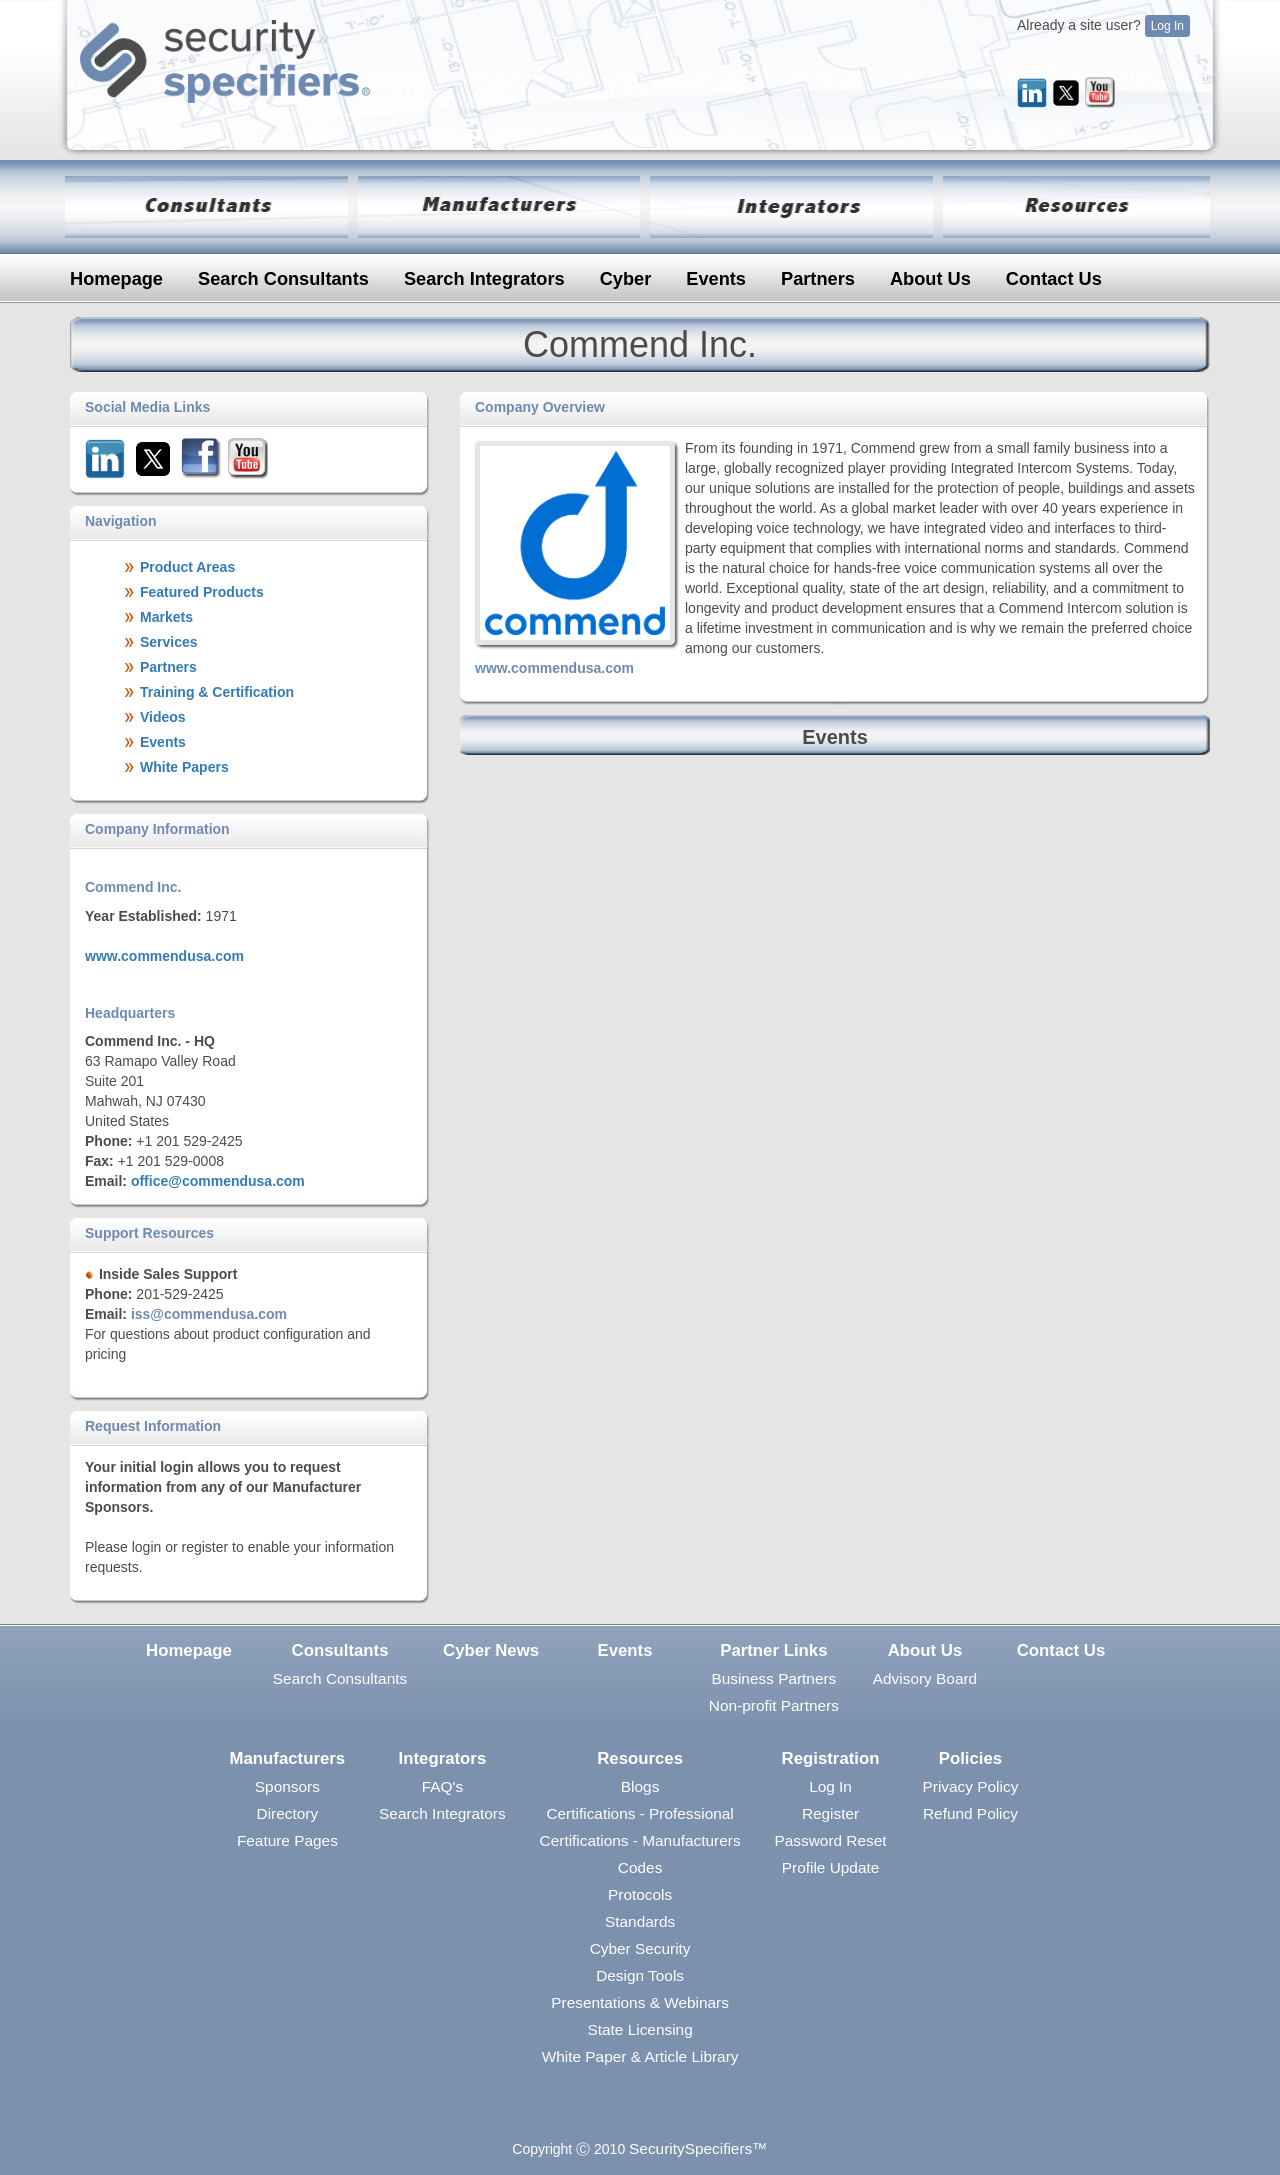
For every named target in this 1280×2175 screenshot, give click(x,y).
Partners (818, 279)
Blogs (640, 1786)
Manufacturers (288, 1758)
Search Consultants (283, 279)
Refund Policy (970, 1813)
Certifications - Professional (639, 1813)
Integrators (443, 1758)
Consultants (340, 1650)
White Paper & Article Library (640, 2056)
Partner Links (773, 1650)
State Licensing (639, 2029)
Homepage (116, 279)
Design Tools (640, 1975)
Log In (1167, 26)
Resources (640, 1758)
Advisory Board (925, 1678)
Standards (640, 1921)
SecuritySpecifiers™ (698, 2148)
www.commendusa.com (164, 956)
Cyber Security (640, 1948)
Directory (288, 1813)
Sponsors (287, 1786)
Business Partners (773, 1678)
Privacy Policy (971, 1786)
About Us (930, 279)
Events (716, 279)
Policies (970, 1758)
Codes (640, 1867)
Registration (831, 1758)
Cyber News (491, 1650)
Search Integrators (484, 279)
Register (830, 1813)
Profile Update (831, 1867)
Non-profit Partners (774, 1705)
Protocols (640, 1894)
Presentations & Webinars (640, 2002)
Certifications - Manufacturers (640, 1840)
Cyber (626, 279)
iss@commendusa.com (209, 1314)
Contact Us (1054, 279)
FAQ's (442, 1786)
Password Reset (831, 1840)
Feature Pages (287, 1840)
